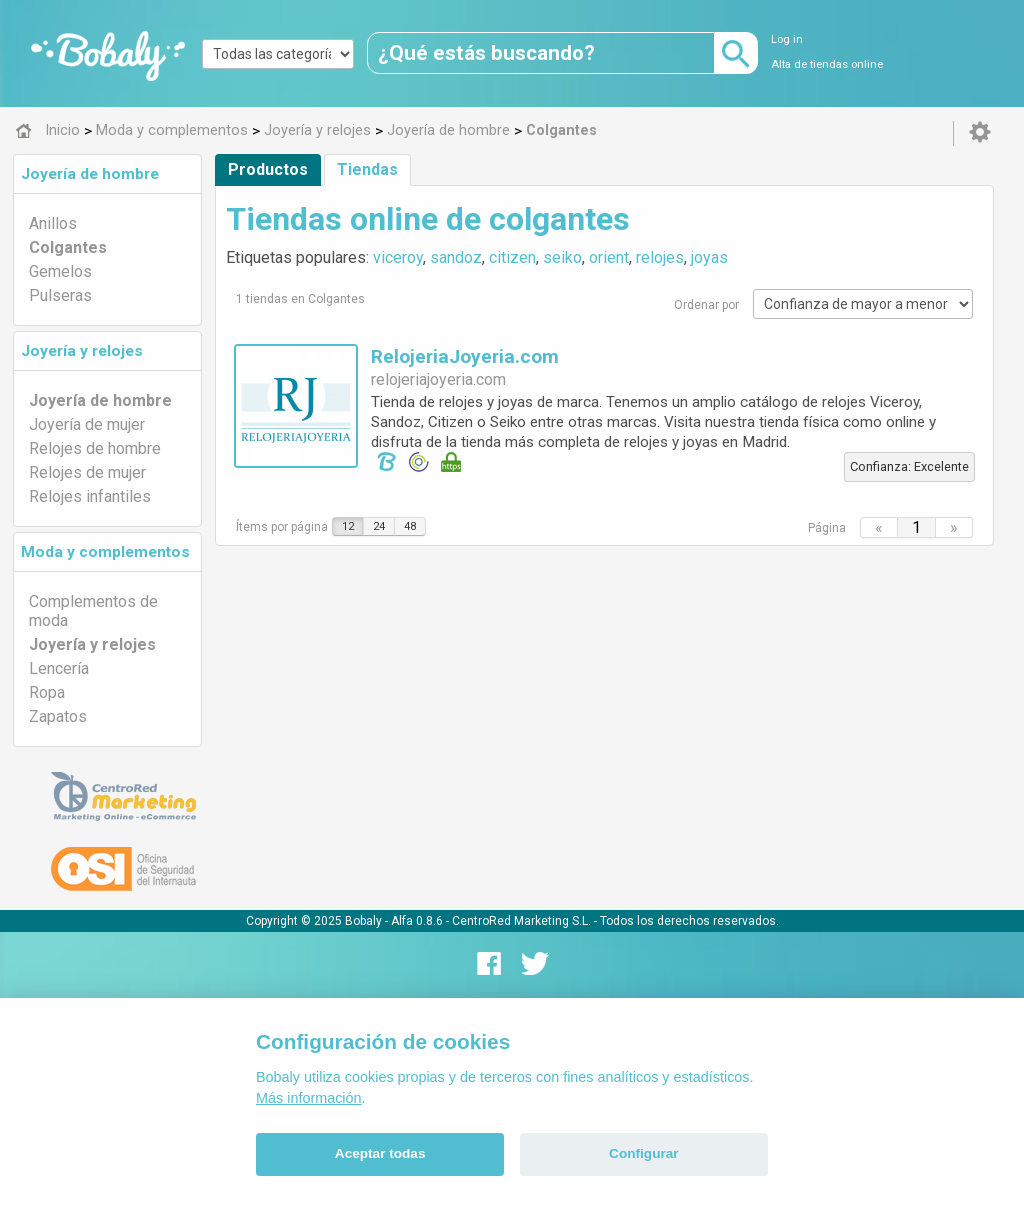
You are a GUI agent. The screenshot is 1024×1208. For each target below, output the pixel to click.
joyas (709, 257)
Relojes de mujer (87, 472)
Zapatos (58, 716)
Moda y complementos (105, 552)
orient (609, 257)
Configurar (643, 1153)
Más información (309, 1098)
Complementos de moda (93, 611)
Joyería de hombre (90, 174)
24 (379, 526)
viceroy (398, 257)
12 (348, 526)
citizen (512, 257)
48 (410, 526)
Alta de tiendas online (827, 64)
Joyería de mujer (87, 424)
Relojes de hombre (95, 448)
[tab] (107, 174)
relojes (660, 257)
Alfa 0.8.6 (417, 921)
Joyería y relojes (82, 351)
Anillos (53, 223)
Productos (268, 169)
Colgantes (68, 247)
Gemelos (60, 271)
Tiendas (367, 169)
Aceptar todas (380, 1153)
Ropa (47, 692)
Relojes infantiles (90, 496)
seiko (562, 257)
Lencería (59, 668)
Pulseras (60, 295)
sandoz (456, 257)
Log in (787, 39)
